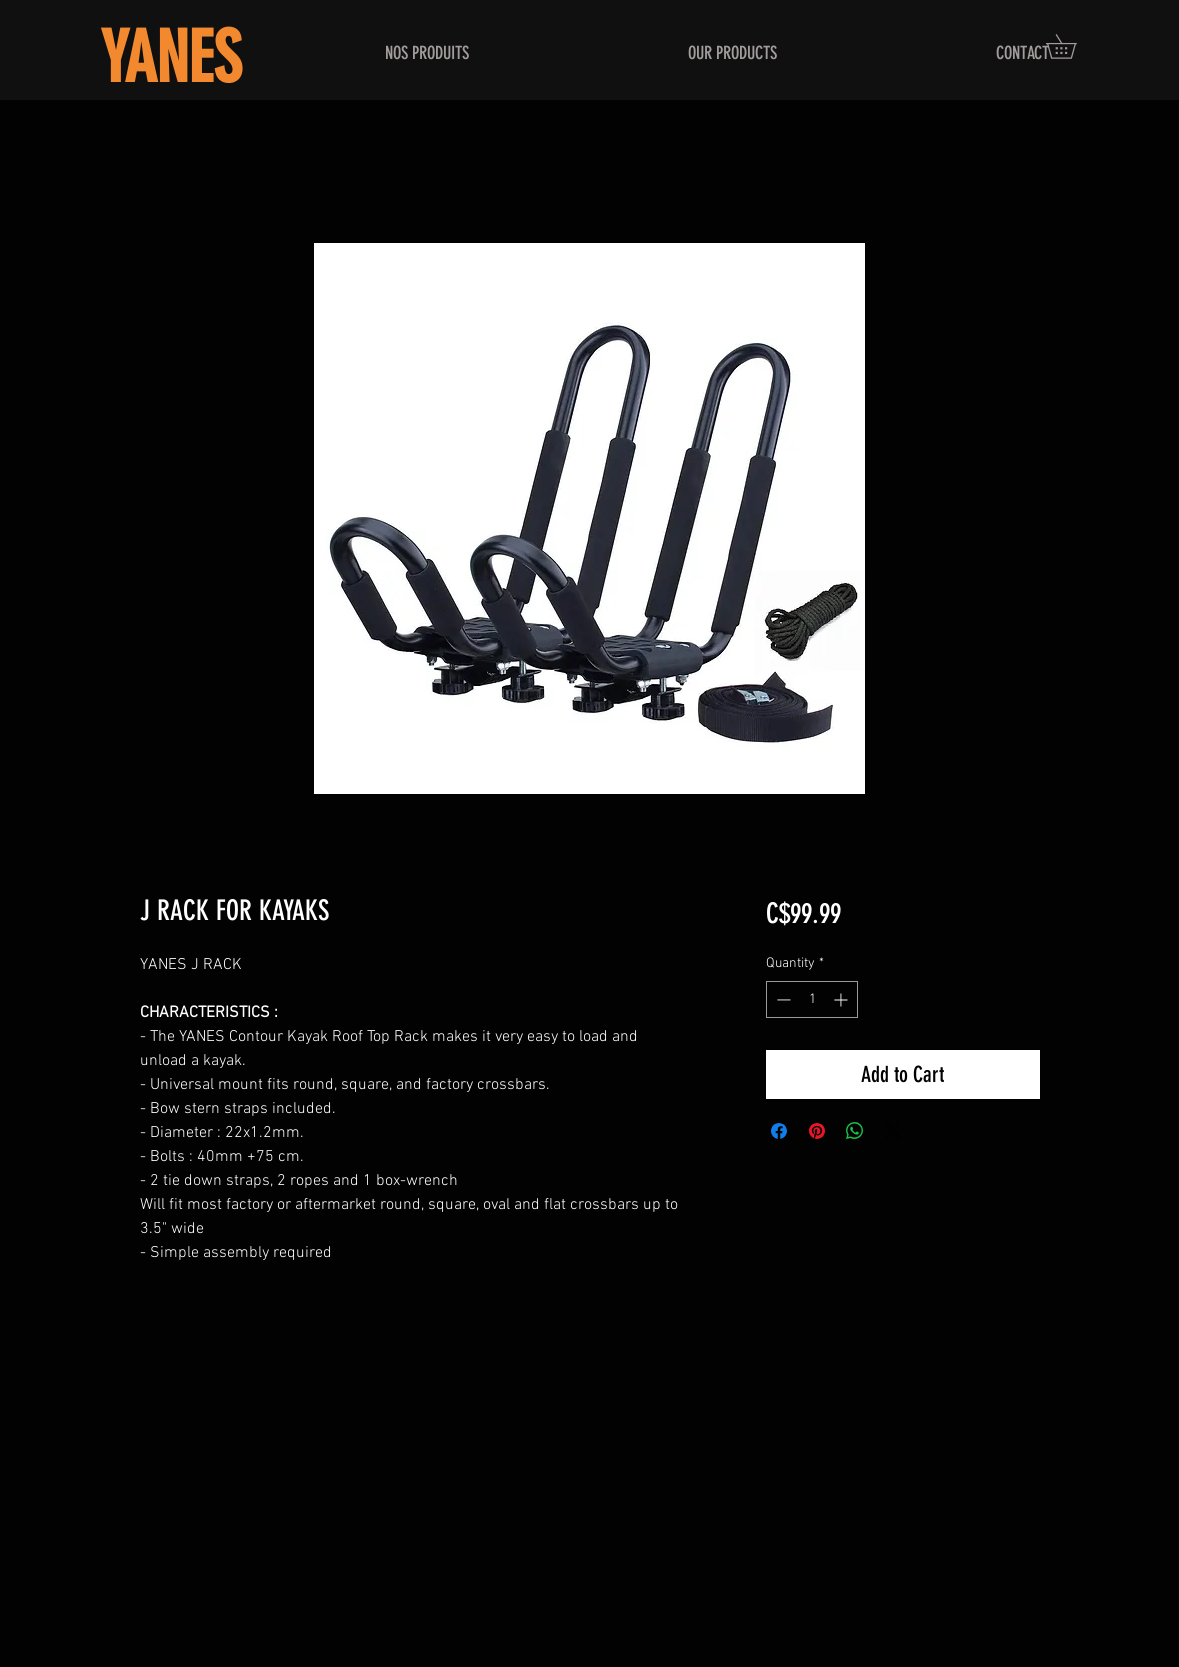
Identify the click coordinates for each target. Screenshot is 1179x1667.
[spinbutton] (812, 999)
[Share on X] (893, 1131)
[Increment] (842, 999)
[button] (1073, 46)
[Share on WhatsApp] (855, 1131)
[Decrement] (781, 999)
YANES (170, 58)
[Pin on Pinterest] (817, 1131)
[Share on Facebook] (779, 1131)
